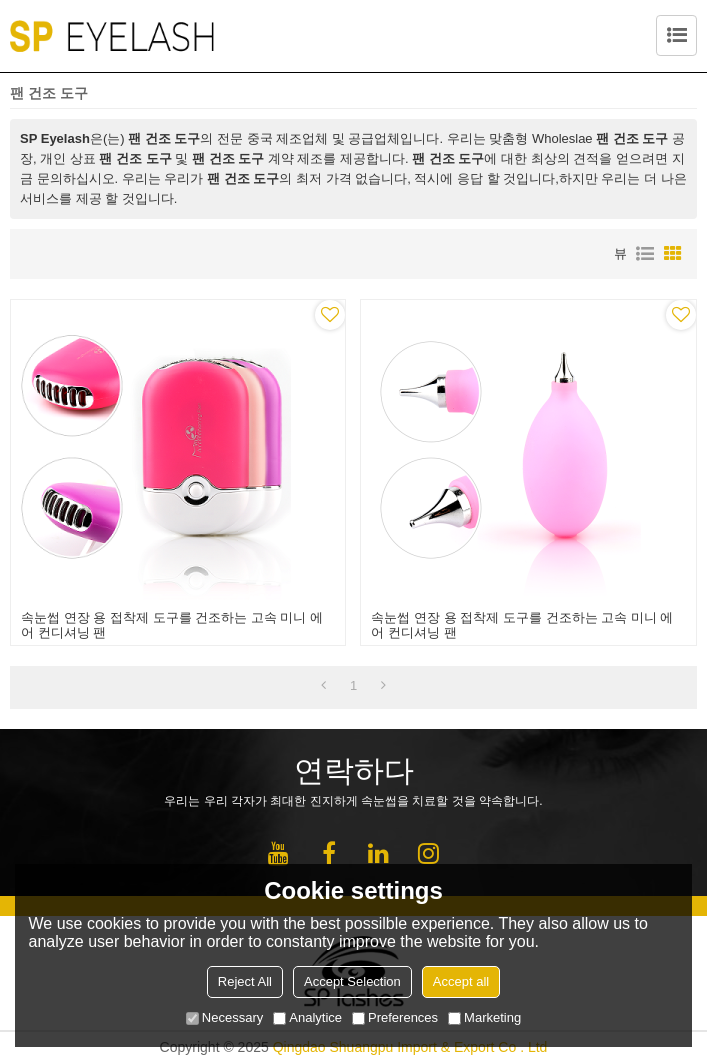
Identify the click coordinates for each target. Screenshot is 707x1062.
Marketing (484, 1017)
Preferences (395, 1017)
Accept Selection (352, 981)
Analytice (307, 1017)
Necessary (224, 1017)
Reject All (245, 981)
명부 (645, 254)
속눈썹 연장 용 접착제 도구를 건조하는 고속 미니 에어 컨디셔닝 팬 (172, 625)
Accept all (461, 981)
